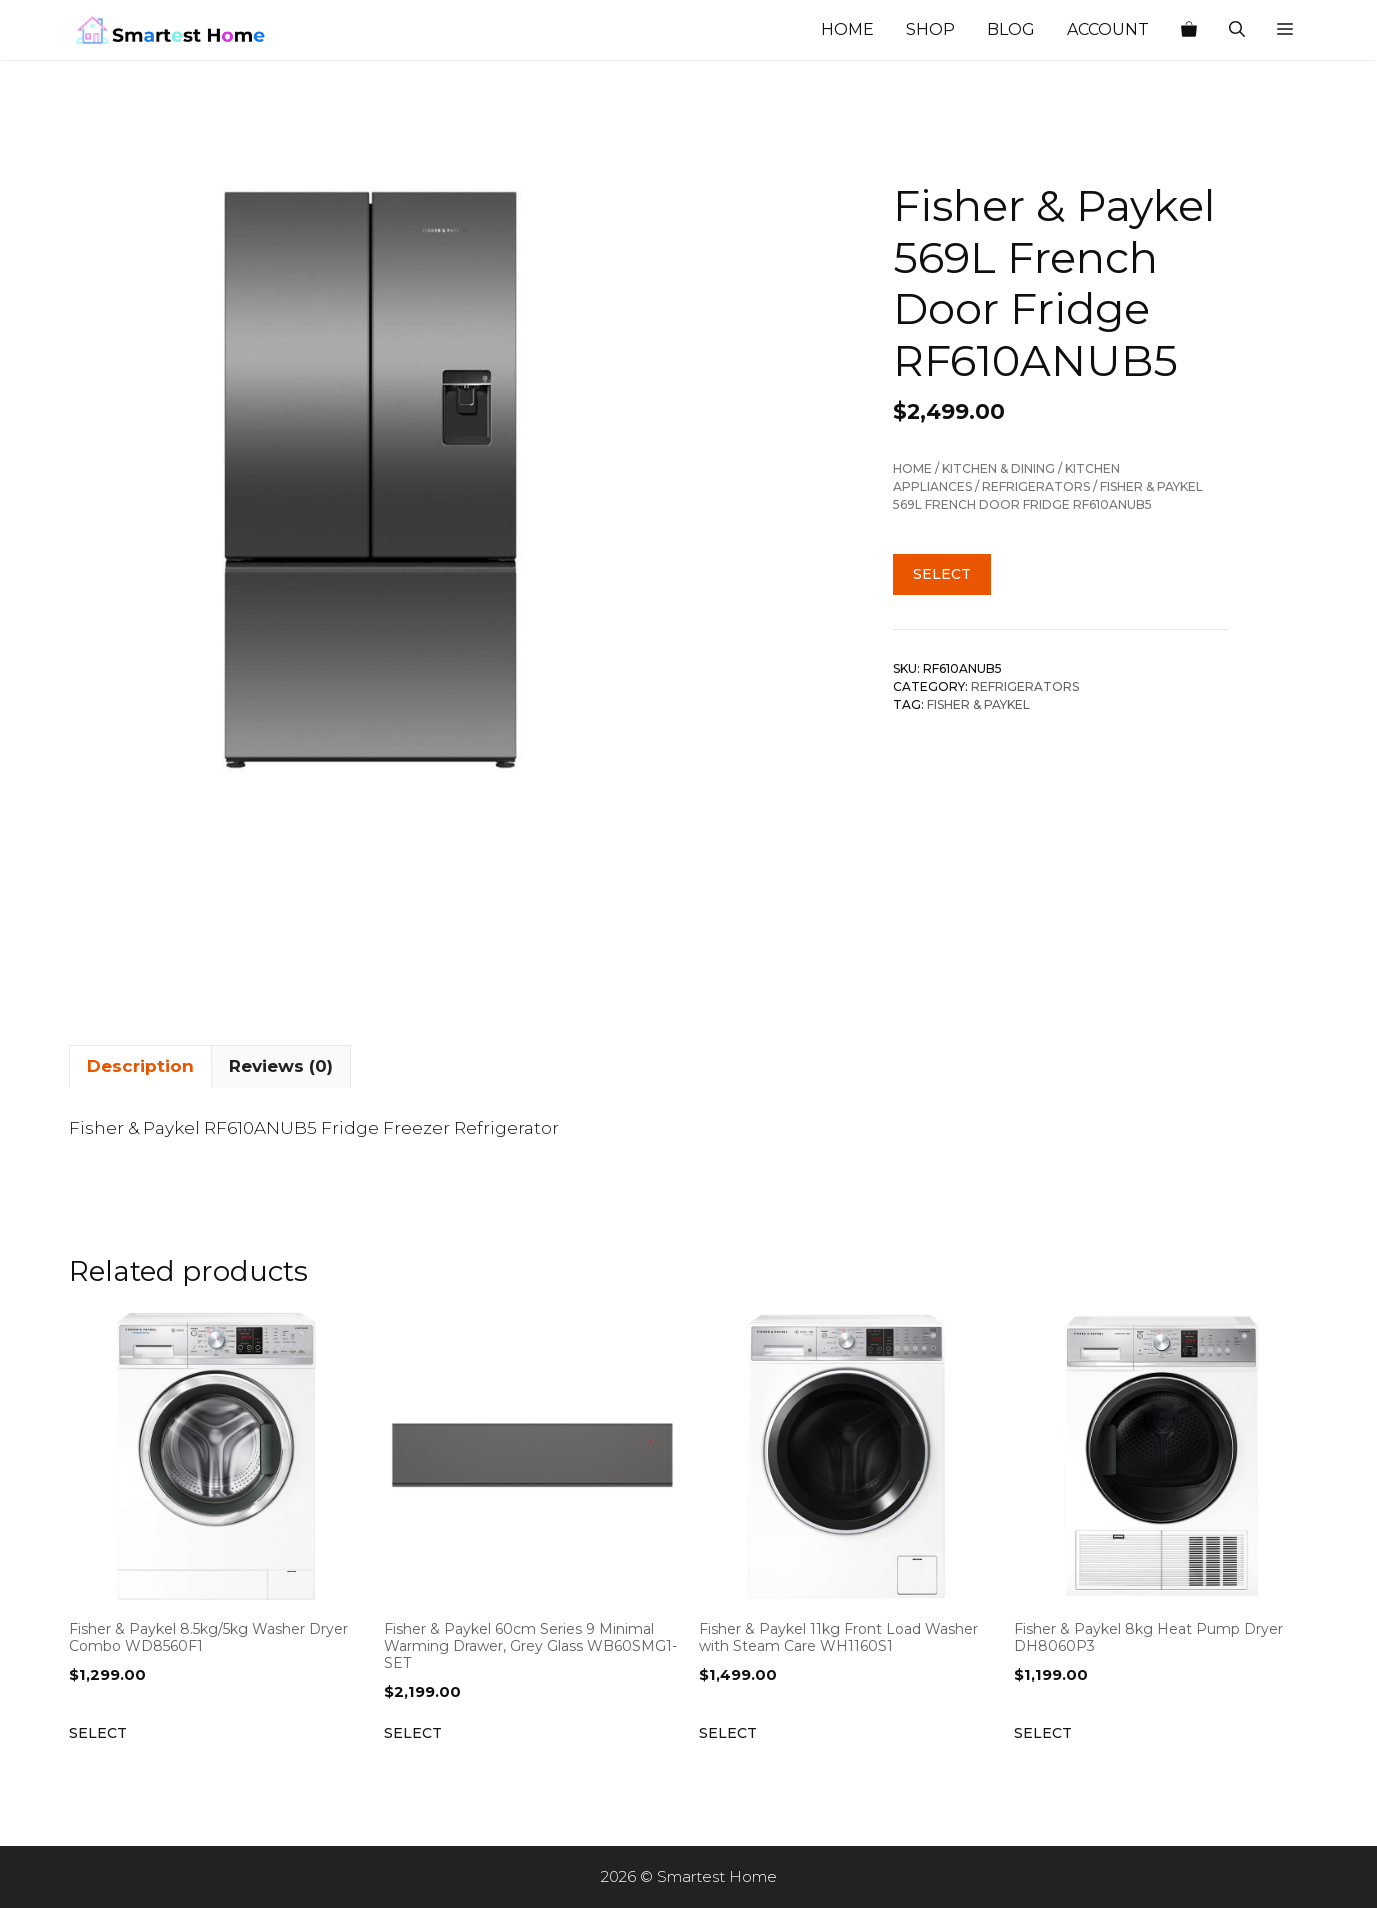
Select (942, 574)
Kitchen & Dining (998, 468)
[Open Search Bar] (1237, 30)
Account (1108, 29)
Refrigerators (1036, 486)
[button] (1285, 30)
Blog (1011, 29)
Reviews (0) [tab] (281, 1066)
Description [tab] (140, 1066)
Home (847, 29)
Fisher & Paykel (978, 704)
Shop (930, 29)
